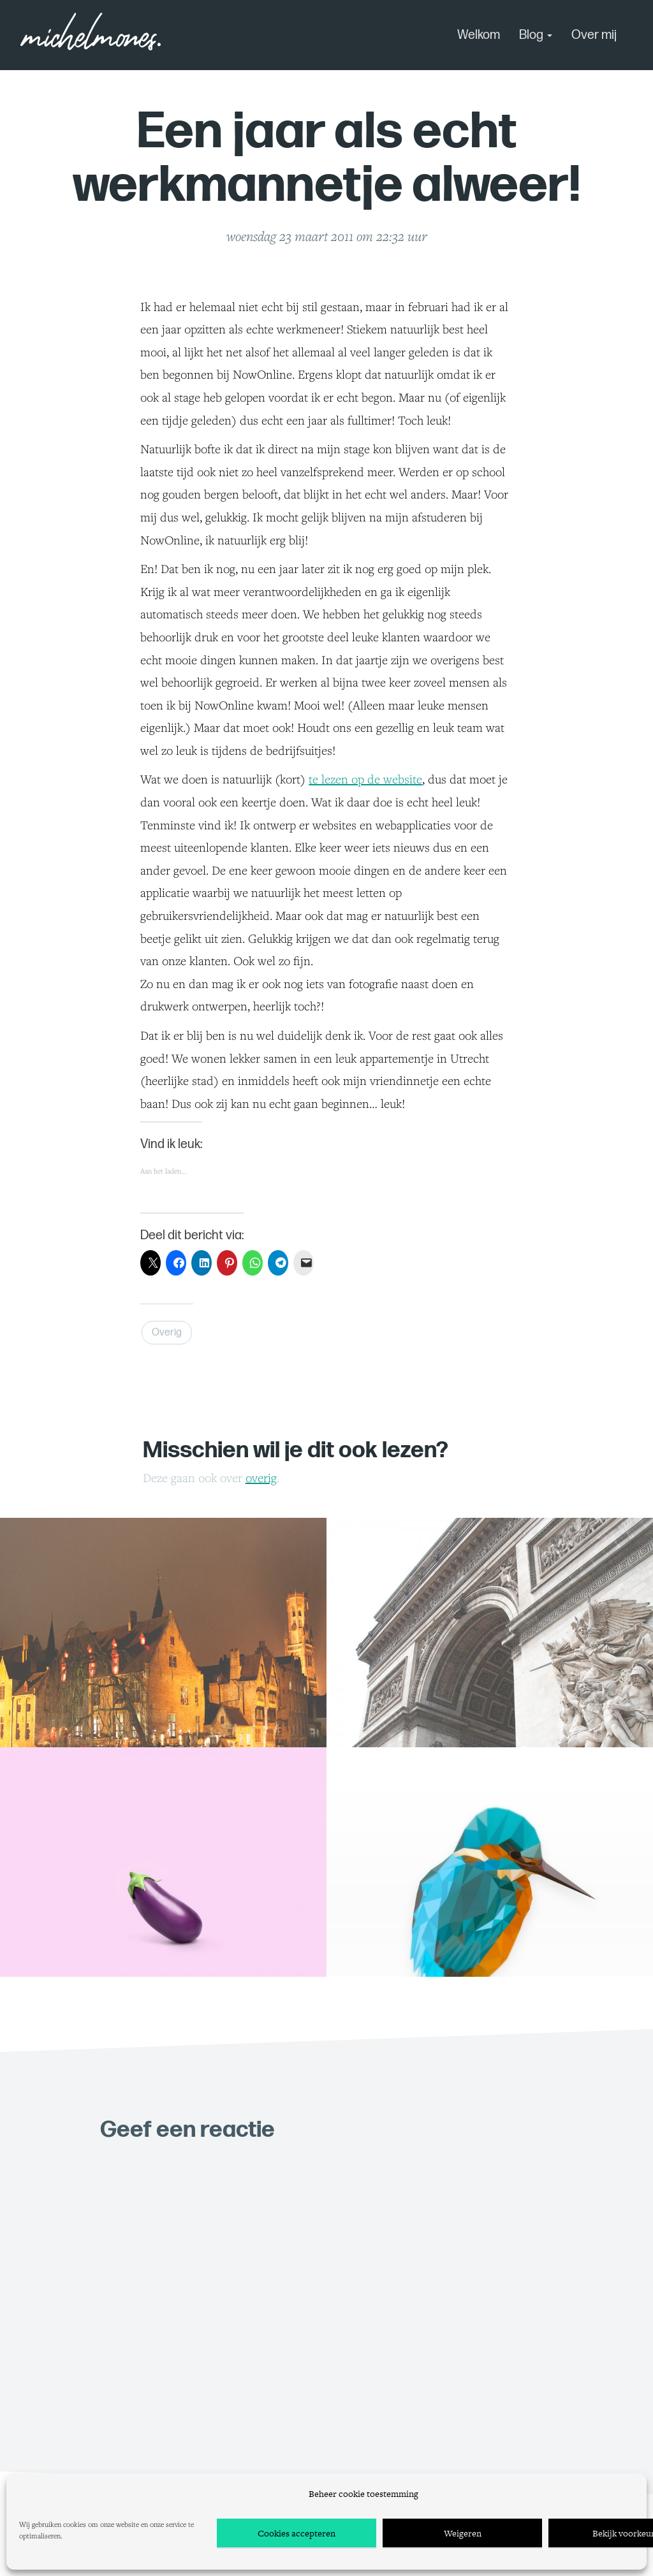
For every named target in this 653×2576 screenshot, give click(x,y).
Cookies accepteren (296, 2533)
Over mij (594, 35)
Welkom (478, 35)
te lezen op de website (365, 779)
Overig (167, 1333)
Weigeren (462, 2533)
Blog (535, 35)
